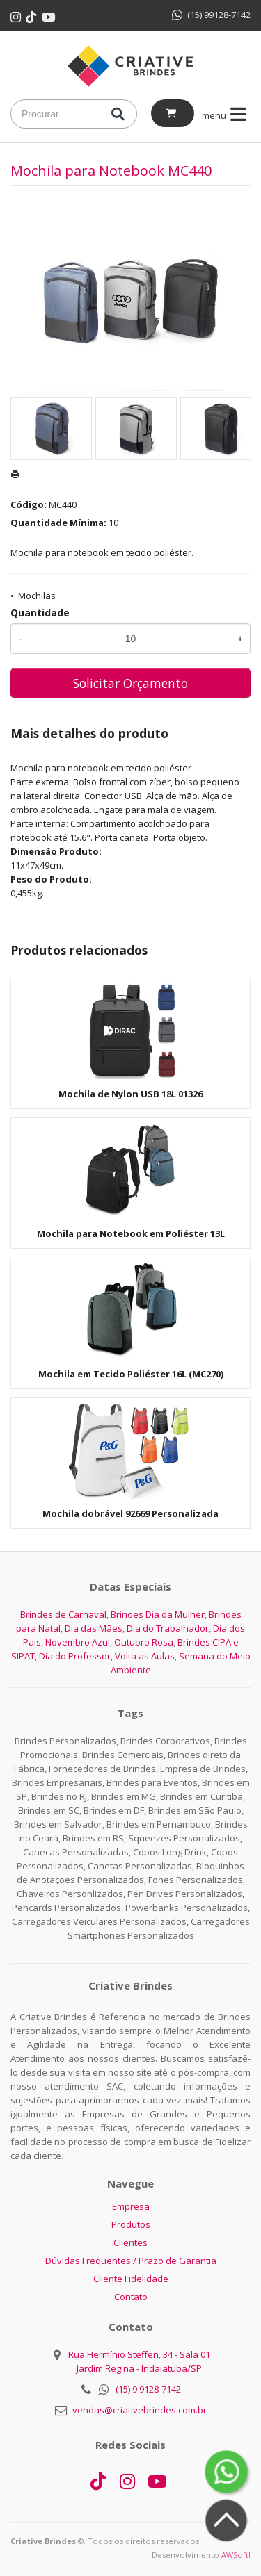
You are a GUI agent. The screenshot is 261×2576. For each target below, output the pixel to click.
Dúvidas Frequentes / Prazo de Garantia (130, 2260)
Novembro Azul (77, 1642)
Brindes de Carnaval (63, 1614)
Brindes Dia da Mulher (158, 1614)
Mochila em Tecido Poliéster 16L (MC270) (130, 1374)
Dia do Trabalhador (168, 1628)
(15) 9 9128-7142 (148, 2389)
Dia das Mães (93, 1628)
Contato (131, 2296)
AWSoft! (236, 2555)
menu (226, 115)
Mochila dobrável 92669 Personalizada (130, 1513)
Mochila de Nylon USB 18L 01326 (130, 1094)
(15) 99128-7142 (211, 14)
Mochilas (37, 595)
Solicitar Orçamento (130, 683)
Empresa (131, 2206)
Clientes (130, 2242)
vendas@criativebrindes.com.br (139, 2410)
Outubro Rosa (143, 1642)
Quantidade (40, 612)
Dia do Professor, (76, 1656)
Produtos (130, 2224)
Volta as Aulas (145, 1656)
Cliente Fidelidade (130, 2278)
